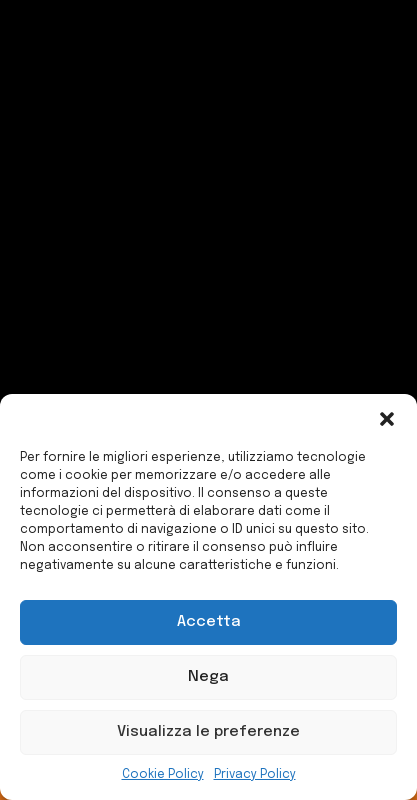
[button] (387, 419)
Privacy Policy (255, 775)
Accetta (209, 622)
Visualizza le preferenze (208, 732)
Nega (208, 677)
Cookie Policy (163, 775)
